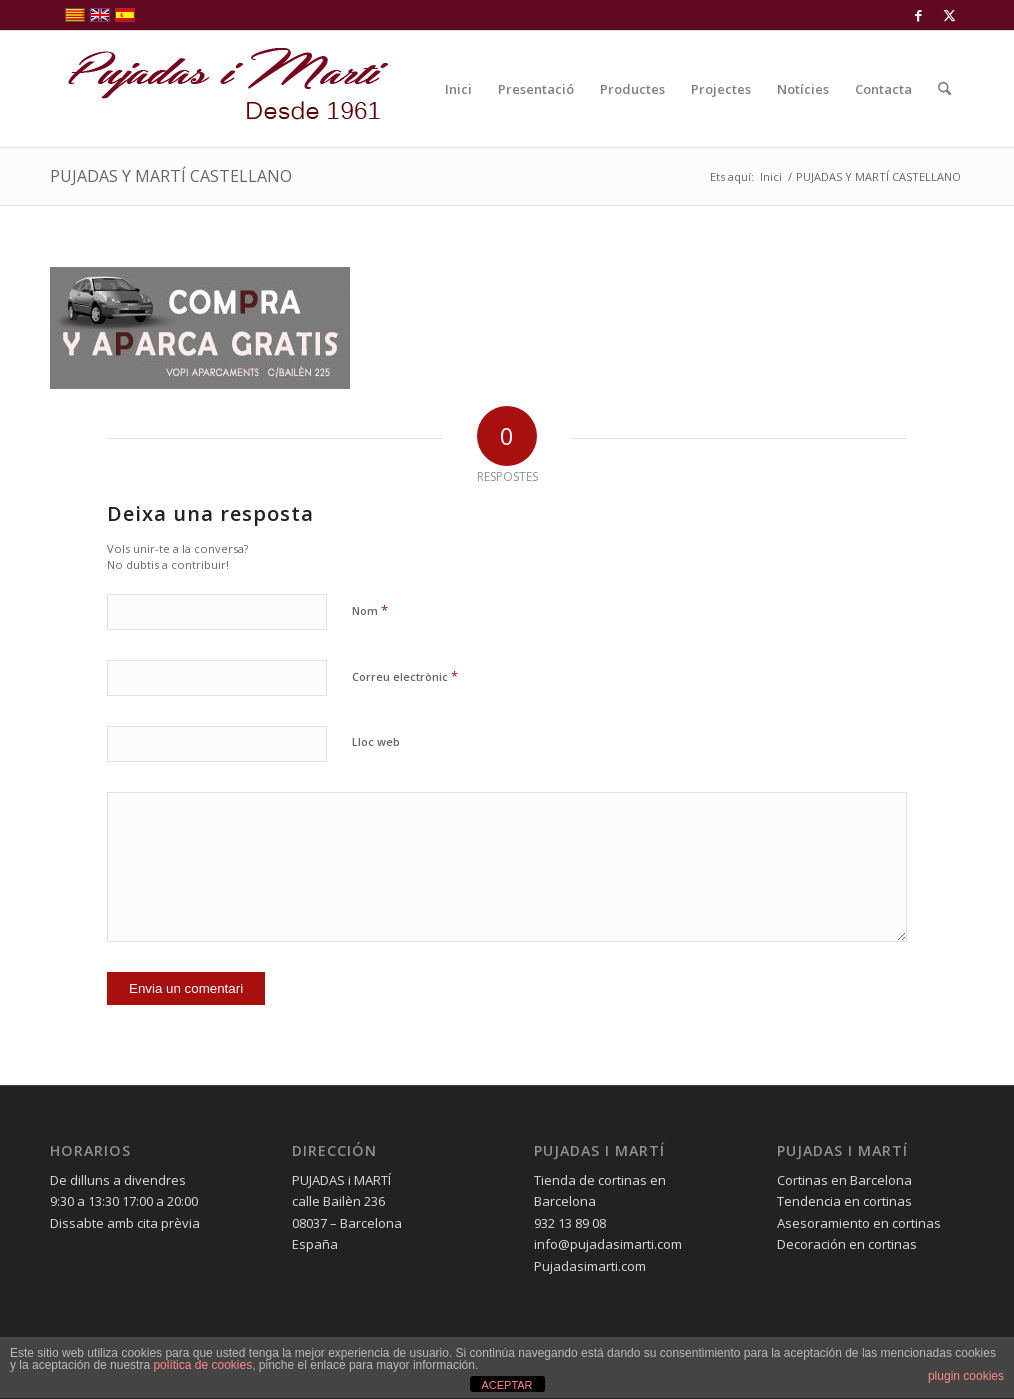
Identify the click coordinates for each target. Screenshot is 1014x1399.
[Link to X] (949, 15)
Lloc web (376, 741)
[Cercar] (944, 89)
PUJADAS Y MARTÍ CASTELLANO (171, 176)
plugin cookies (966, 1376)
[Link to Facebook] (918, 15)
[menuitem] (458, 89)
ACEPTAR (506, 1385)
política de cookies (202, 1365)
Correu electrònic (405, 676)
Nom (370, 610)
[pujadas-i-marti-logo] (220, 89)
